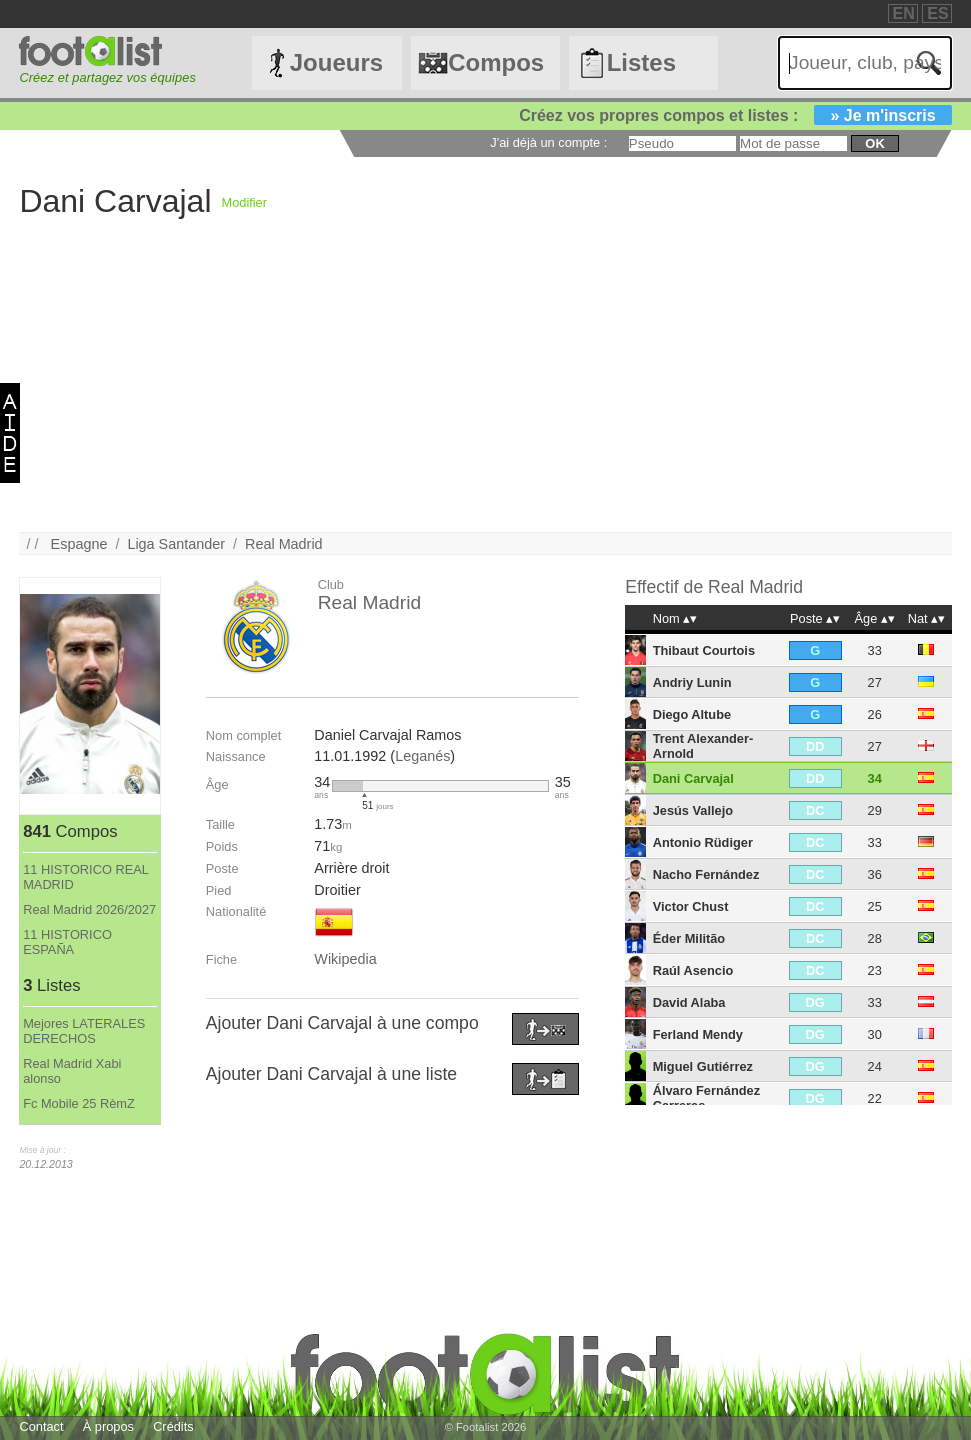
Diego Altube (692, 714)
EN (904, 13)
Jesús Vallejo (693, 810)
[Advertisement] (485, 392)
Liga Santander (176, 544)
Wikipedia (345, 959)
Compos (496, 62)
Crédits (173, 1426)
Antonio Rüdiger (703, 842)
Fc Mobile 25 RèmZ (79, 1103)
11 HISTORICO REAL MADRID (85, 877)
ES (937, 13)
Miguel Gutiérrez (703, 1066)
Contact (41, 1426)
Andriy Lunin (692, 682)
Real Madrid (284, 544)
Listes (641, 62)
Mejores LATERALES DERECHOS (84, 1031)
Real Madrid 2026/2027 (89, 909)
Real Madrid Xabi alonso (72, 1071)
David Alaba (689, 1002)
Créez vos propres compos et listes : (735, 115)
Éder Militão (689, 938)
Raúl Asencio (693, 970)
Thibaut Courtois (704, 650)
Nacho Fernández (706, 874)
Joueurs (336, 62)
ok (874, 143)
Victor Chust (691, 906)
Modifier (244, 202)
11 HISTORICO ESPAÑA (67, 942)
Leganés (422, 756)
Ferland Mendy (698, 1034)
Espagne (79, 544)
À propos (108, 1426)
